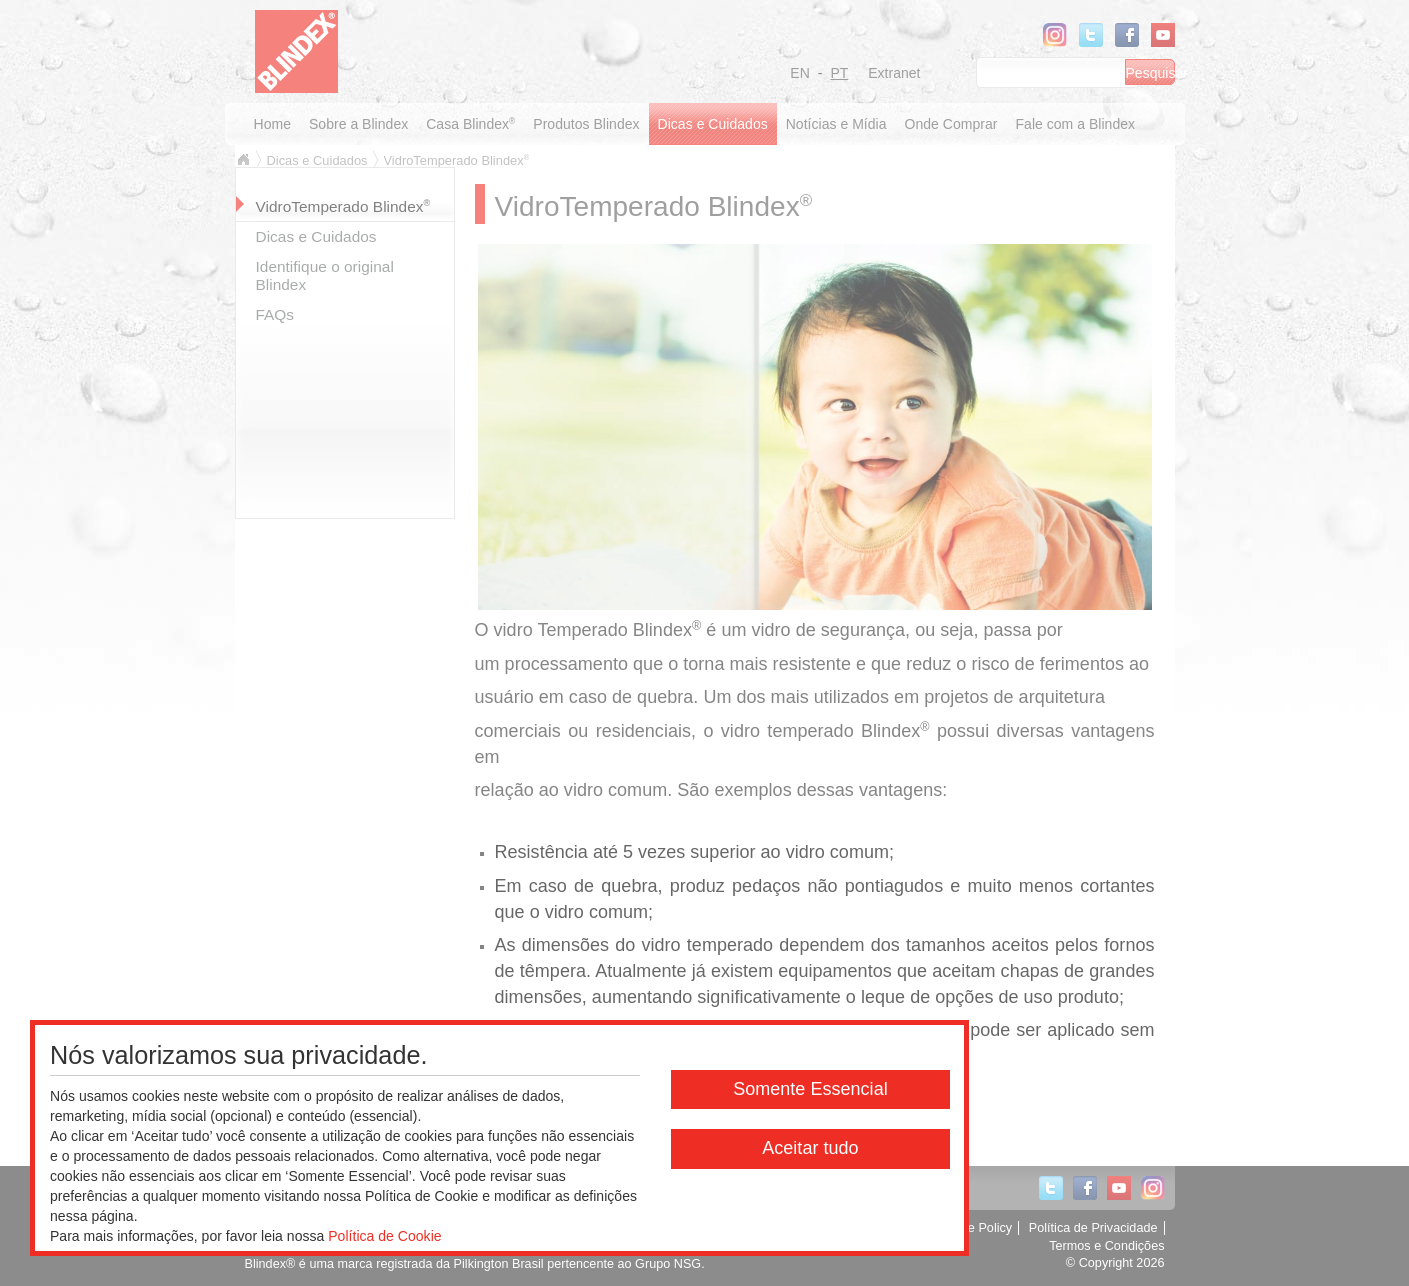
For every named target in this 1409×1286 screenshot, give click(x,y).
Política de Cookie (384, 1236)
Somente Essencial (810, 1089)
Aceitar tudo (810, 1148)
